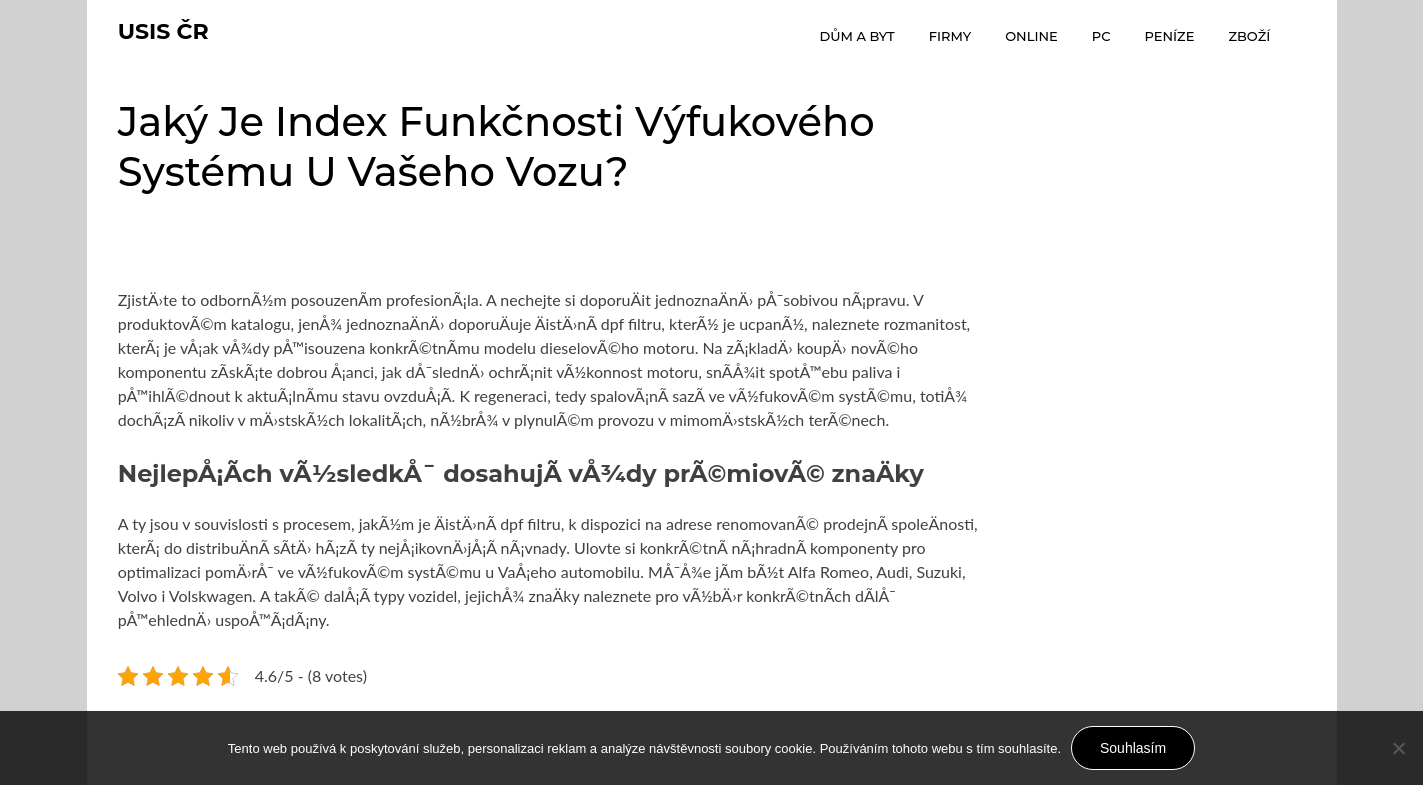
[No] (1398, 748)
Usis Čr (163, 31)
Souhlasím (1133, 748)
